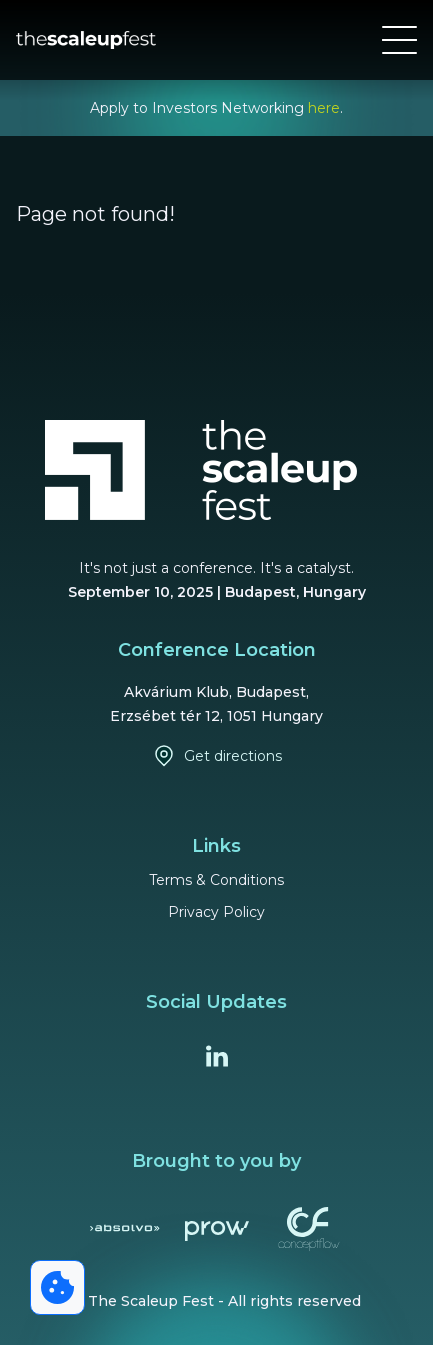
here (324, 108)
